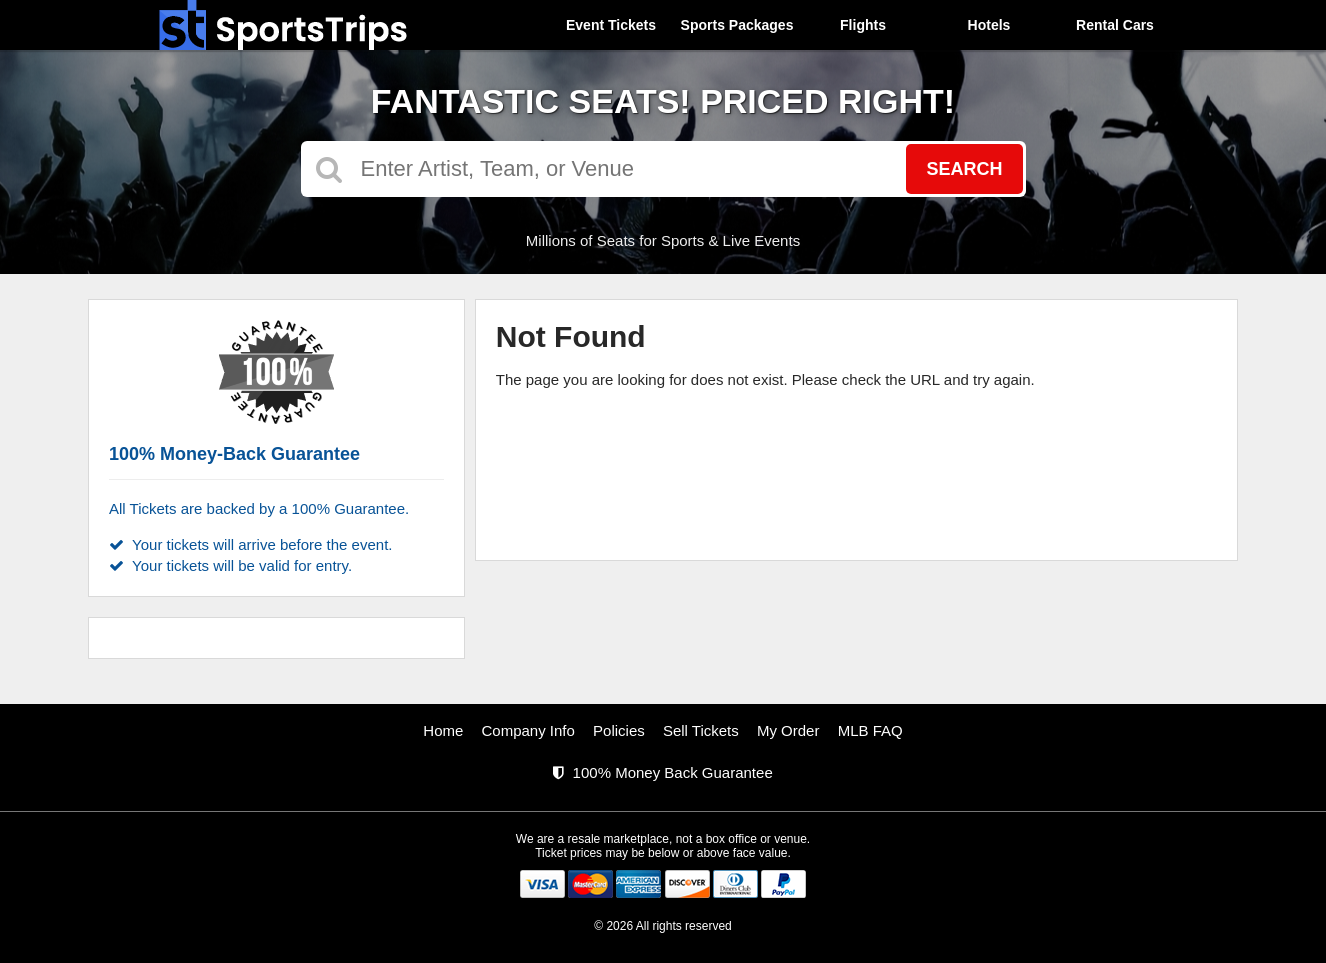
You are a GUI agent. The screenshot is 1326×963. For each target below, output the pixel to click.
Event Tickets (611, 25)
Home (443, 730)
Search (964, 169)
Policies (619, 730)
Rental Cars (1115, 25)
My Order (788, 730)
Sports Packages (737, 25)
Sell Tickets (701, 730)
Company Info (528, 730)
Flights (863, 25)
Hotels (989, 25)
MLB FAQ (870, 730)
